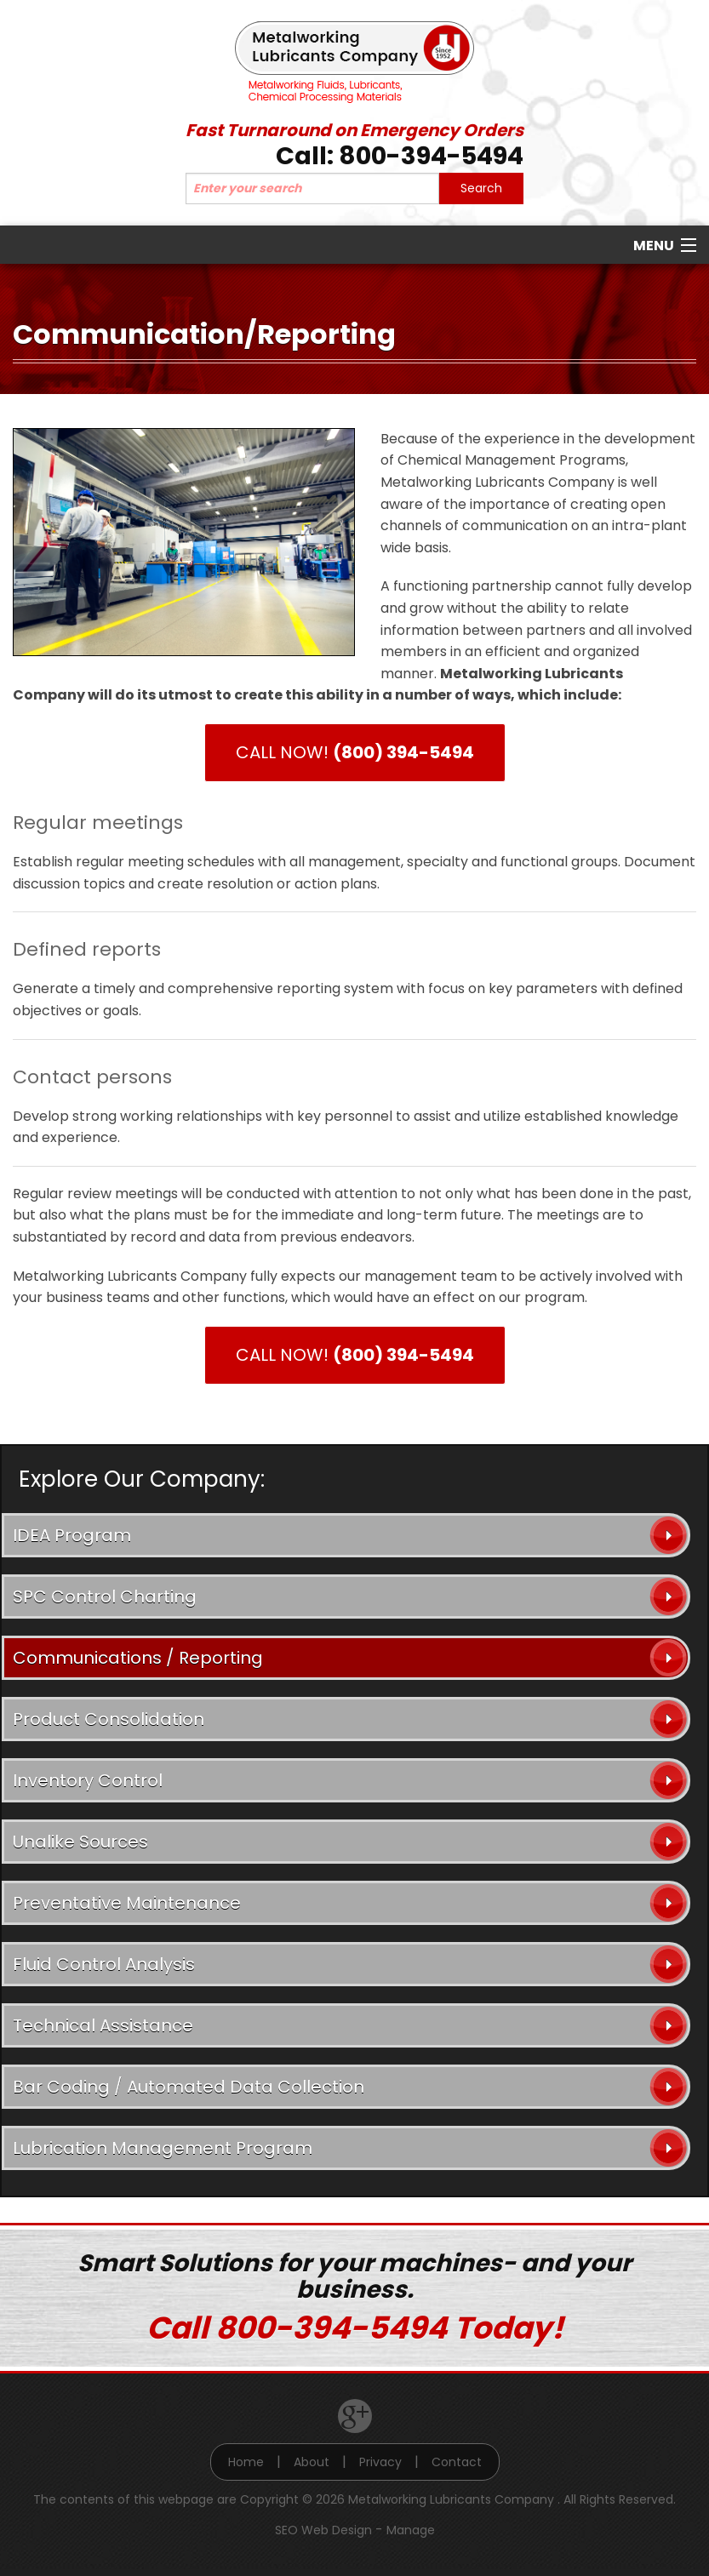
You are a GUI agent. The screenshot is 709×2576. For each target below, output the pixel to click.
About (311, 2461)
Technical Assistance (103, 2025)
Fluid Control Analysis (104, 1964)
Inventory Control (88, 1780)
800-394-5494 (431, 156)
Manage (410, 2530)
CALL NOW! (355, 752)
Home (246, 2461)
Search (481, 188)
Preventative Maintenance (127, 1903)
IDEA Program (72, 1535)
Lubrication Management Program (162, 2148)
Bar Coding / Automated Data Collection (188, 2087)
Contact (457, 2461)
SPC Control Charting (105, 1596)
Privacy (380, 2461)
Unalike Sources (80, 1841)
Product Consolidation (108, 1719)
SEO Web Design (323, 2530)
